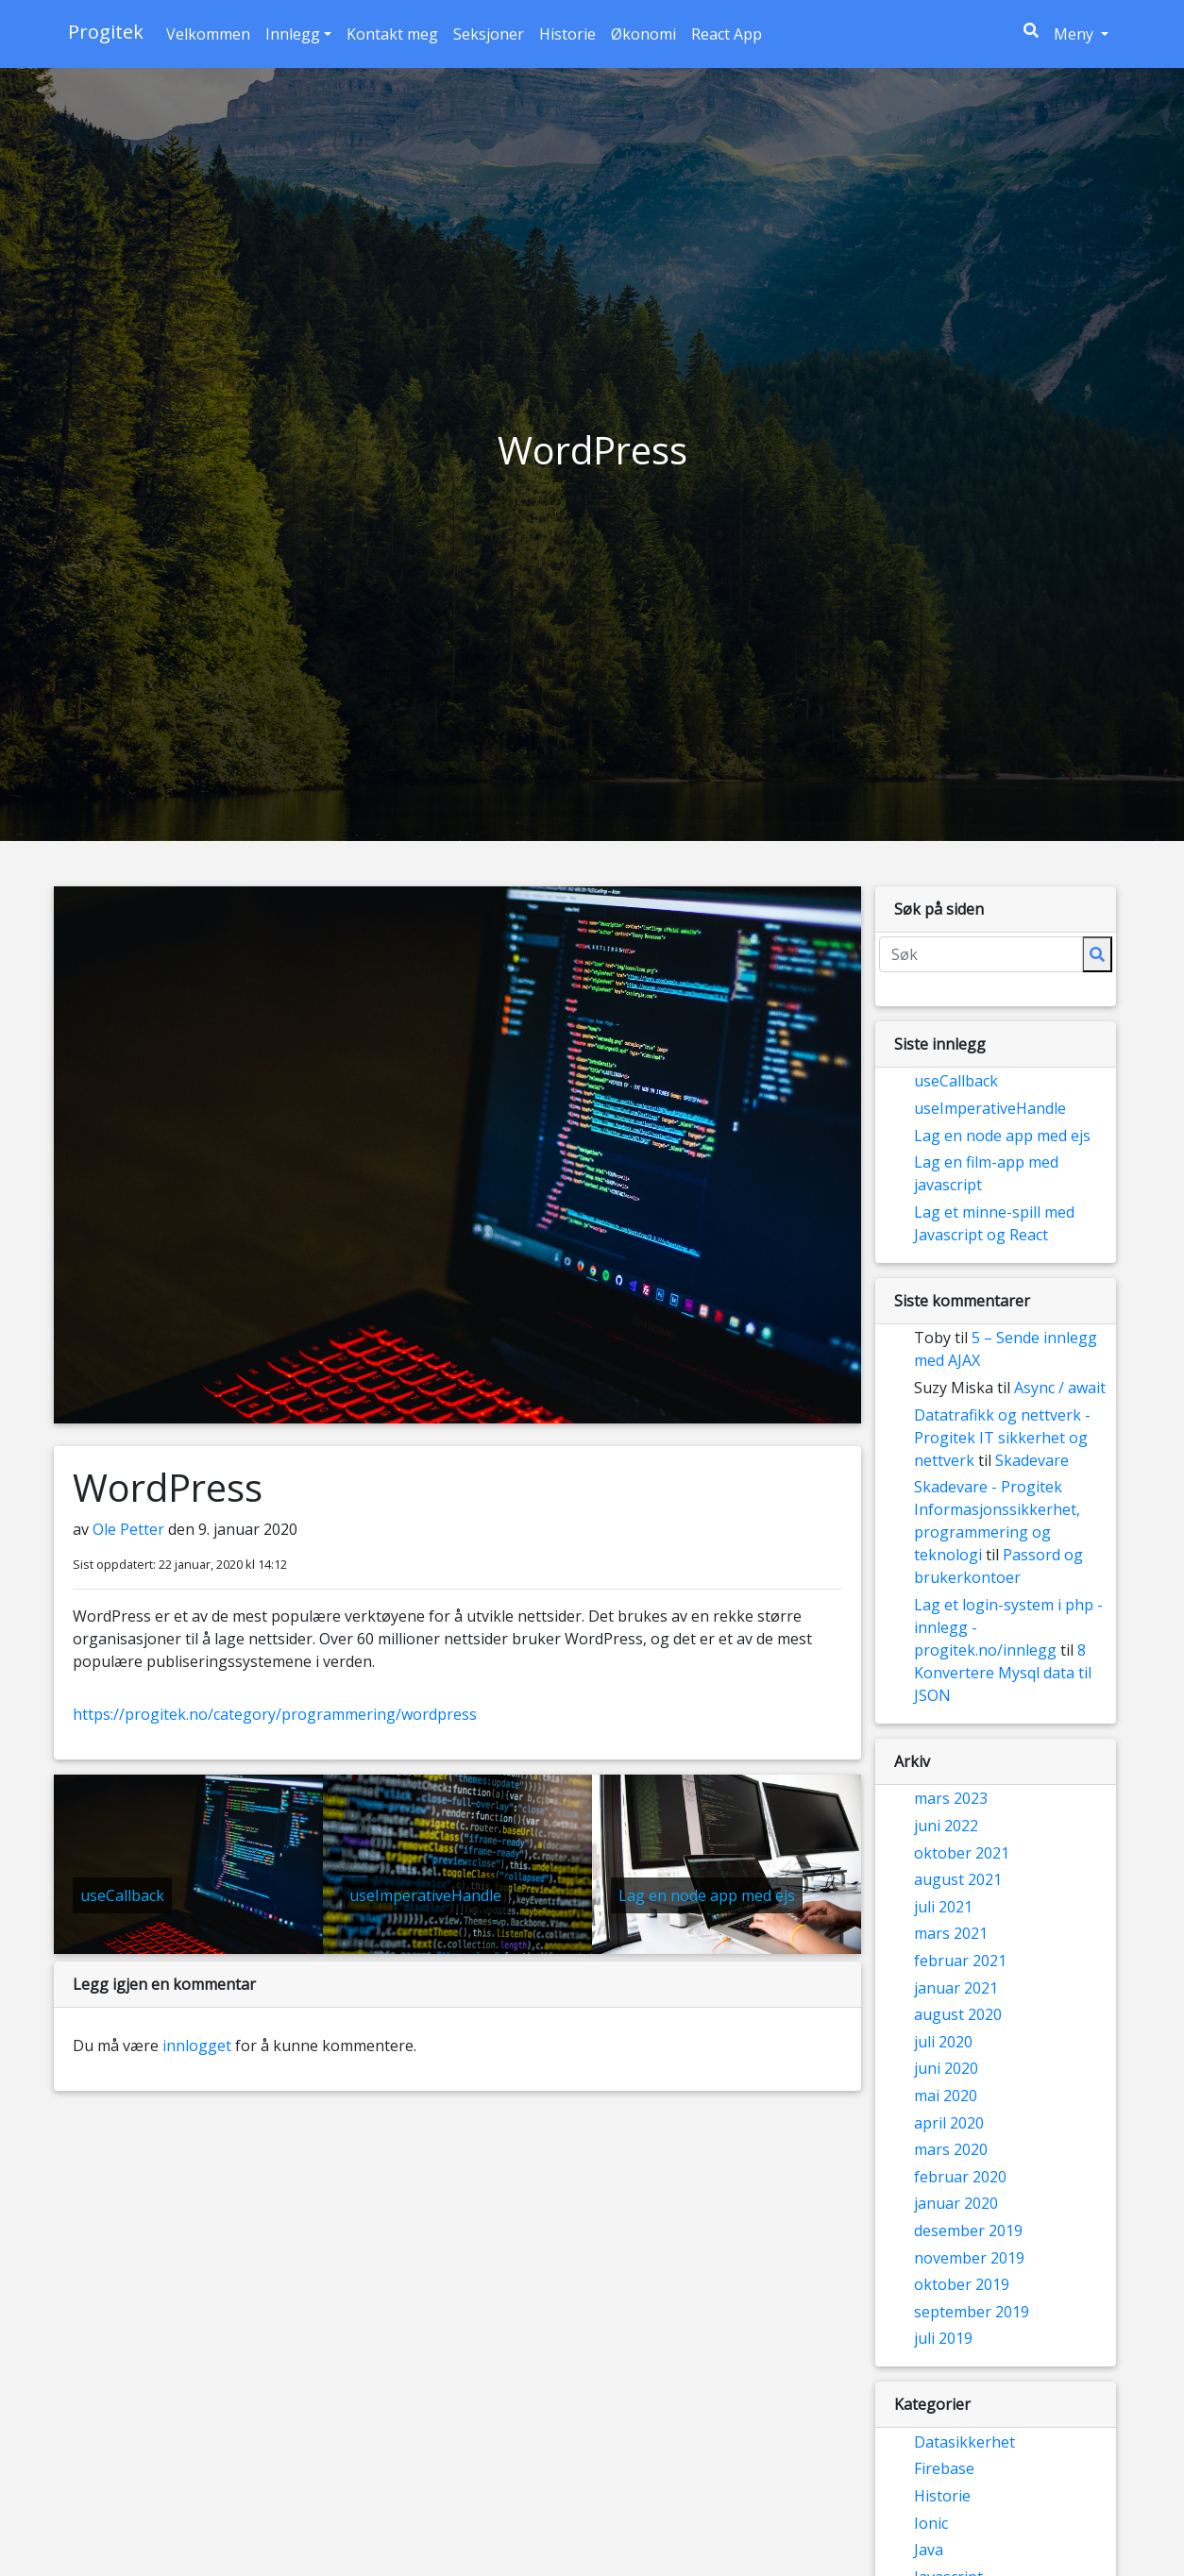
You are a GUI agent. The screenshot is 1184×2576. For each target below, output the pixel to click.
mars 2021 (951, 1933)
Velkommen (208, 34)
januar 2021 (956, 1988)
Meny (1085, 33)
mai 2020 (945, 2095)
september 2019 (971, 2311)
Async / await (1060, 1387)
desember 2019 (968, 2230)
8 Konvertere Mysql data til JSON (1002, 1673)
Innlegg (292, 34)
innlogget (196, 2045)
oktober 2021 (961, 1853)
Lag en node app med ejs (1002, 1135)
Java (928, 2549)
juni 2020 (946, 2068)
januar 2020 (956, 2203)
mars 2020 (951, 2149)
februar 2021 (960, 1960)
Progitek (106, 31)
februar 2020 (960, 2176)
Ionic (931, 2523)
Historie (567, 34)
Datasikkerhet (964, 2442)
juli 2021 (943, 1906)
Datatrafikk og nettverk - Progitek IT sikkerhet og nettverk (1002, 1438)
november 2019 (969, 2258)
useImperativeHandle (990, 1108)
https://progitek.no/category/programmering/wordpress (275, 1714)
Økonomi (643, 34)
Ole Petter (130, 1529)
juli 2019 (943, 2338)
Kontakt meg (392, 34)
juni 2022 (946, 1825)
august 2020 (958, 2014)
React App (726, 34)
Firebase (944, 2468)
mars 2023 (951, 1798)
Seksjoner (488, 34)
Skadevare (1032, 1460)
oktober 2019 (961, 2284)
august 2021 (958, 1879)
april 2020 (949, 2123)
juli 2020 (943, 2041)
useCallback (956, 1080)
